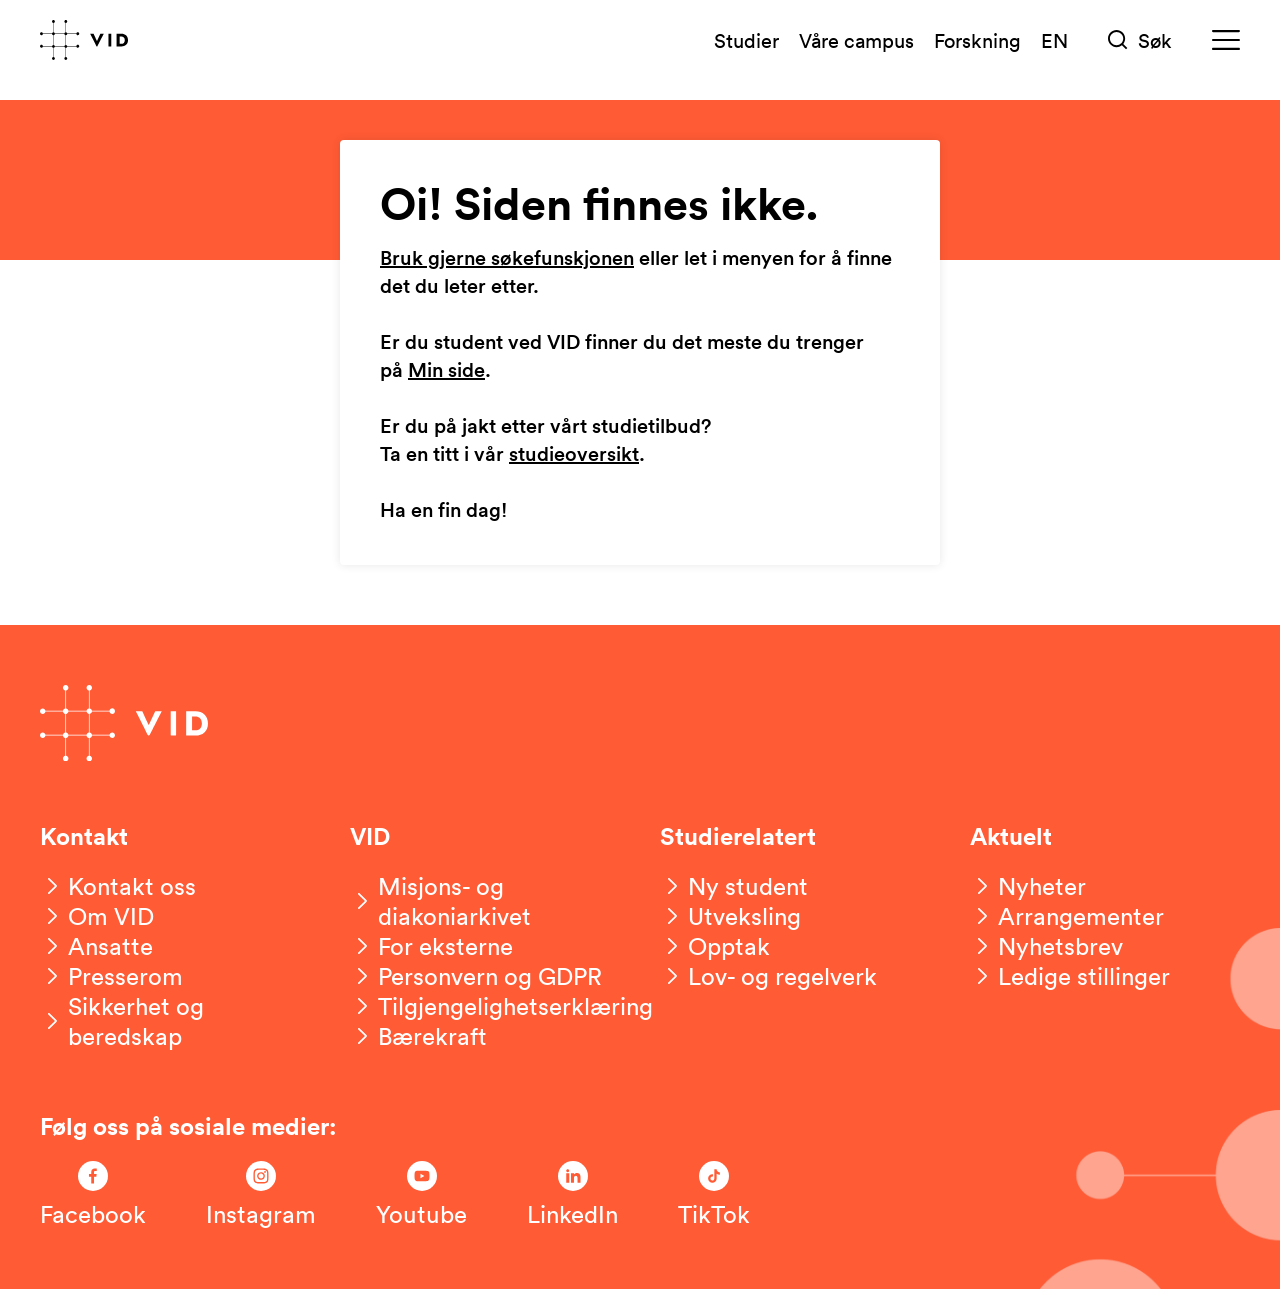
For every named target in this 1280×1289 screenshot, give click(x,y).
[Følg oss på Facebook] (93, 1195)
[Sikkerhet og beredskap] (175, 1021)
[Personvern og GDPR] (476, 976)
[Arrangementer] (1067, 916)
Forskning (977, 40)
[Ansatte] (96, 946)
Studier (746, 40)
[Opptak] (715, 946)
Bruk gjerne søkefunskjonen (507, 259)
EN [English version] (1054, 40)
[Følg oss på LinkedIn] (572, 1195)
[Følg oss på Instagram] (261, 1195)
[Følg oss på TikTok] (714, 1195)
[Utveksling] (730, 916)
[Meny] (1226, 40)
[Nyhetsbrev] (1046, 946)
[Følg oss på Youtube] (421, 1195)
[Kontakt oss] (118, 886)
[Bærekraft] (418, 1036)
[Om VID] (97, 916)
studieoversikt (574, 455)
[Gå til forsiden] (84, 40)
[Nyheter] (1028, 886)
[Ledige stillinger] (1070, 976)
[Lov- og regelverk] (768, 976)
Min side (446, 371)
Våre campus (856, 40)
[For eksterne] (431, 946)
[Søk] (1140, 40)
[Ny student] (734, 886)
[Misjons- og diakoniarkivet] (485, 901)
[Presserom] (111, 976)
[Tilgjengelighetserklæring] (501, 1006)
